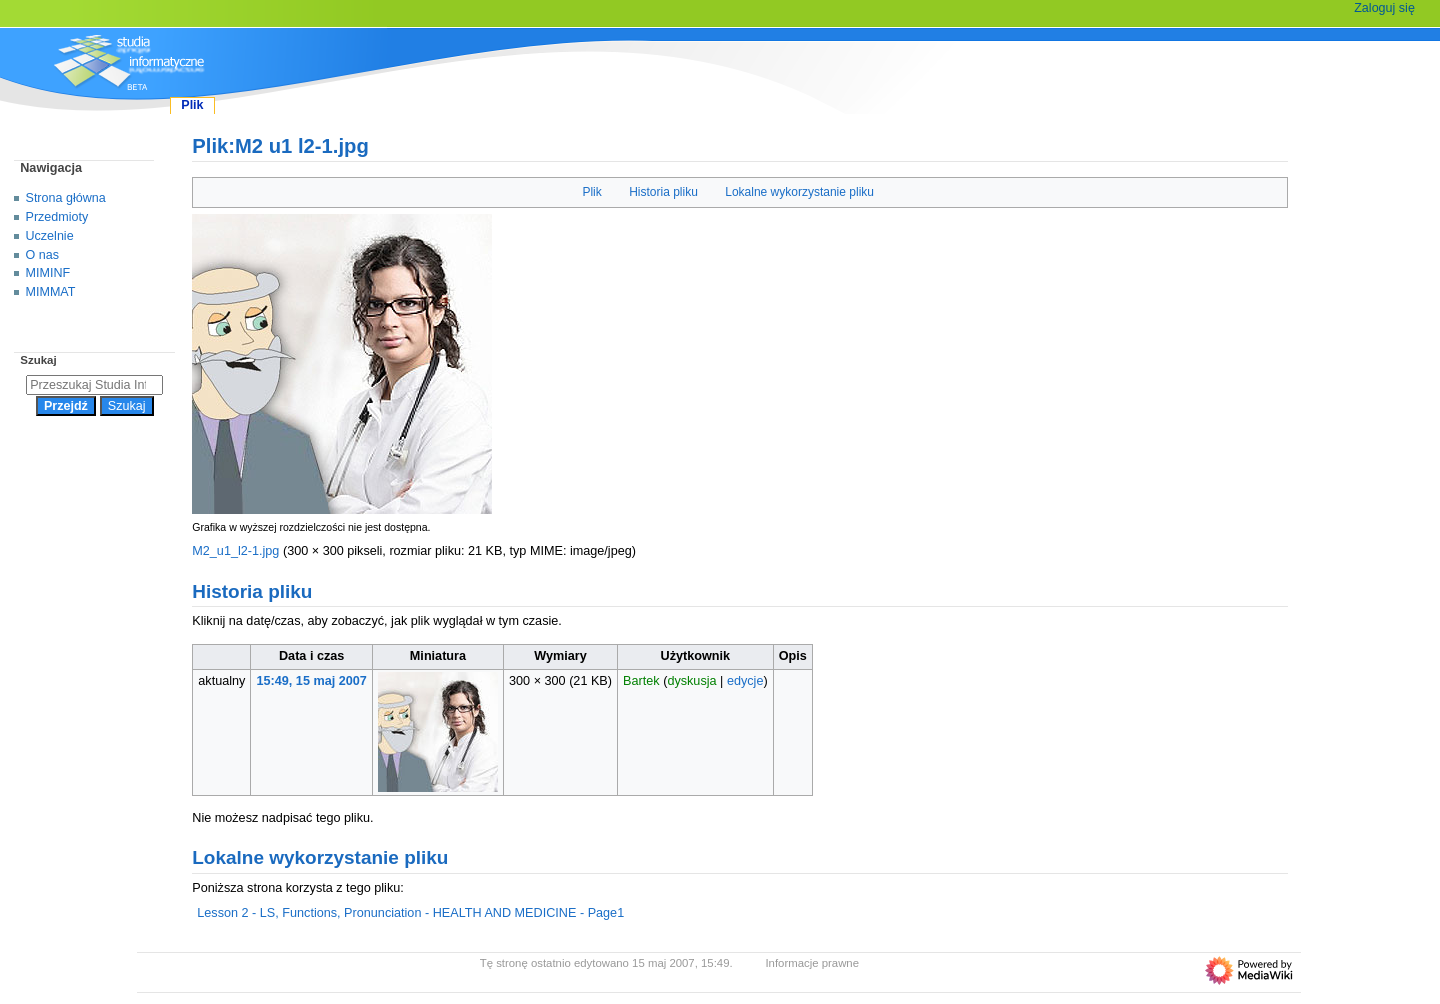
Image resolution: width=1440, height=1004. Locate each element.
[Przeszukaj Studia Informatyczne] (94, 385)
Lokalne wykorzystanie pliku (799, 192)
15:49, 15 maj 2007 (312, 681)
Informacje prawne (812, 963)
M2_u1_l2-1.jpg (235, 551)
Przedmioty (57, 217)
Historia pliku (663, 192)
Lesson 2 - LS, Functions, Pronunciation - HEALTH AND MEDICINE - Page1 (410, 913)
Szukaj (38, 360)
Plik (591, 192)
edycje (745, 681)
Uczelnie (50, 236)
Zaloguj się (1384, 8)
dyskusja (691, 681)
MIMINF (48, 273)
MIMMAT (51, 292)
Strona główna (66, 198)
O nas (42, 255)
